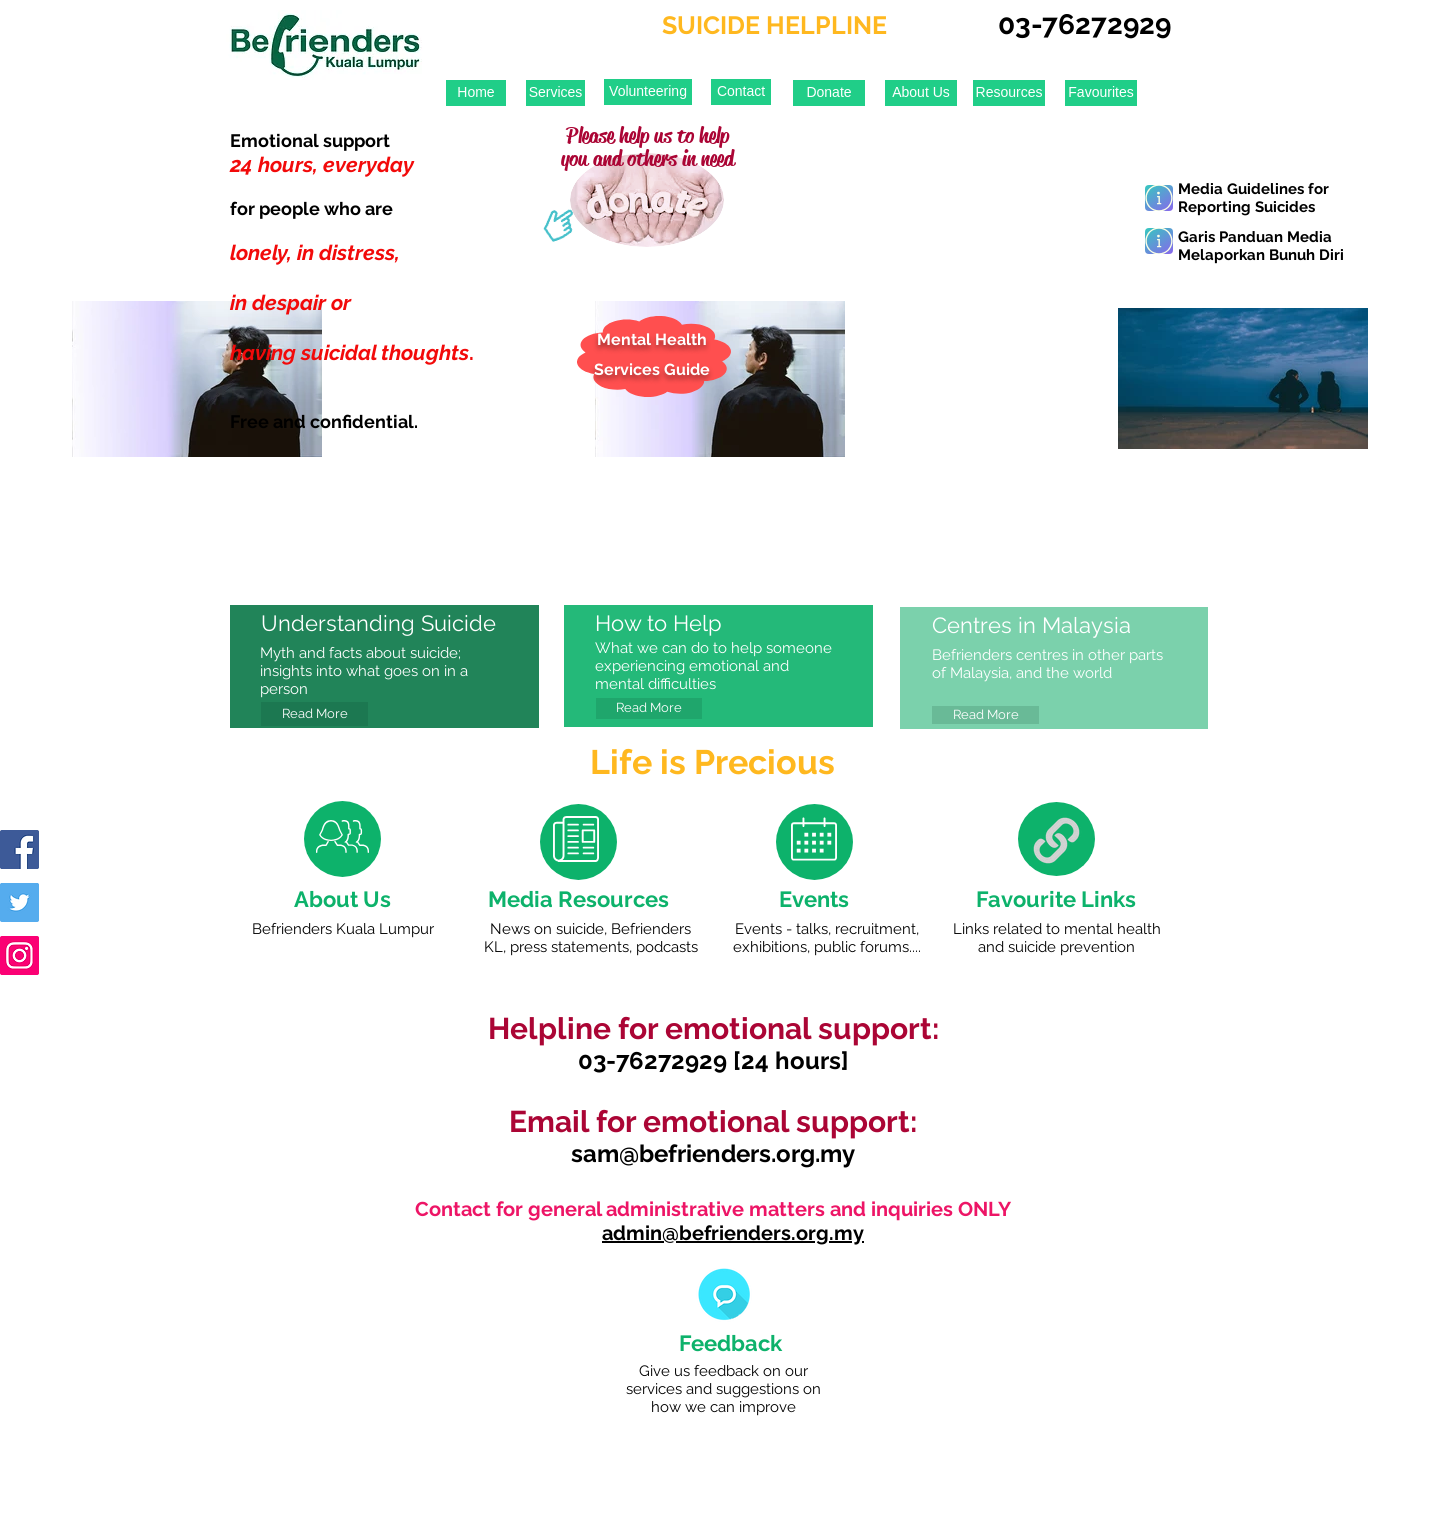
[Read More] (314, 714)
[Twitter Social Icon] (19, 902)
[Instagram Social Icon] (19, 955)
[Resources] (1009, 93)
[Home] (476, 93)
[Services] (555, 93)
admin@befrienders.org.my (733, 1233)
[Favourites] (1101, 93)
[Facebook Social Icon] (19, 849)
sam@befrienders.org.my (713, 1153)
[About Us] (921, 93)
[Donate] (829, 93)
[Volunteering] (648, 92)
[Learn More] (1159, 198)
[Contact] (741, 92)
